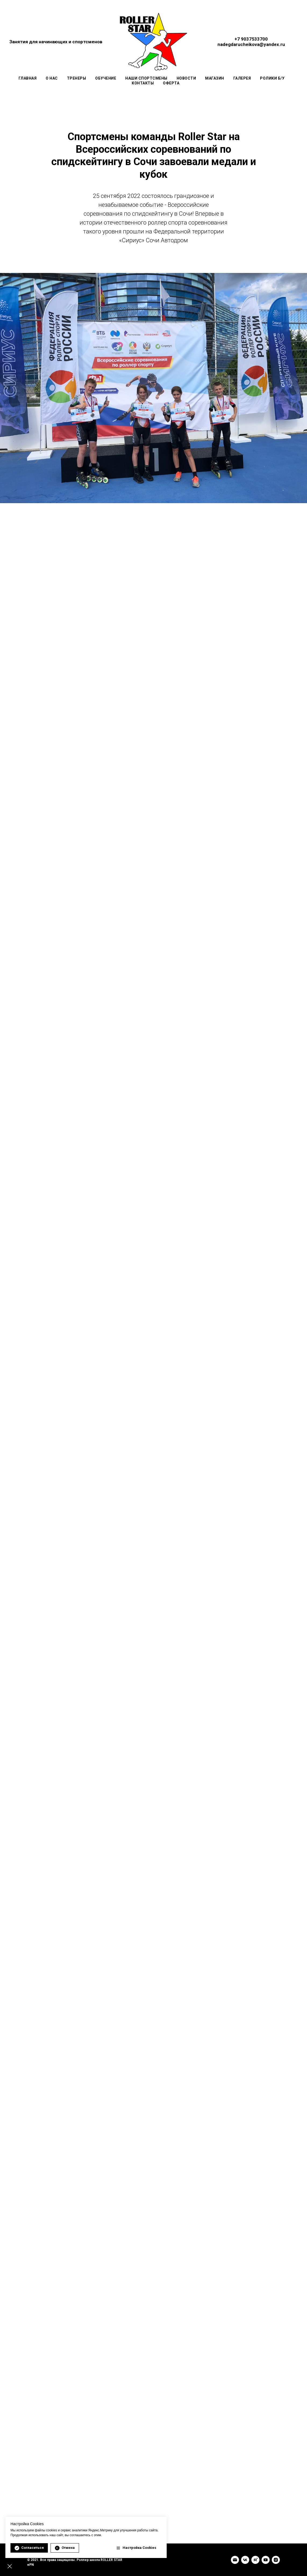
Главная (28, 78)
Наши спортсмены (146, 78)
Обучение (105, 78)
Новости (186, 78)
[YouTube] (266, 2560)
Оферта (171, 83)
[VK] (245, 2560)
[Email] (235, 2560)
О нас (52, 78)
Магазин (214, 78)
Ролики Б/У (272, 78)
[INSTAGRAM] (276, 2560)
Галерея (242, 78)
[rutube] (255, 2560)
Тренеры (76, 78)
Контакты (143, 83)
